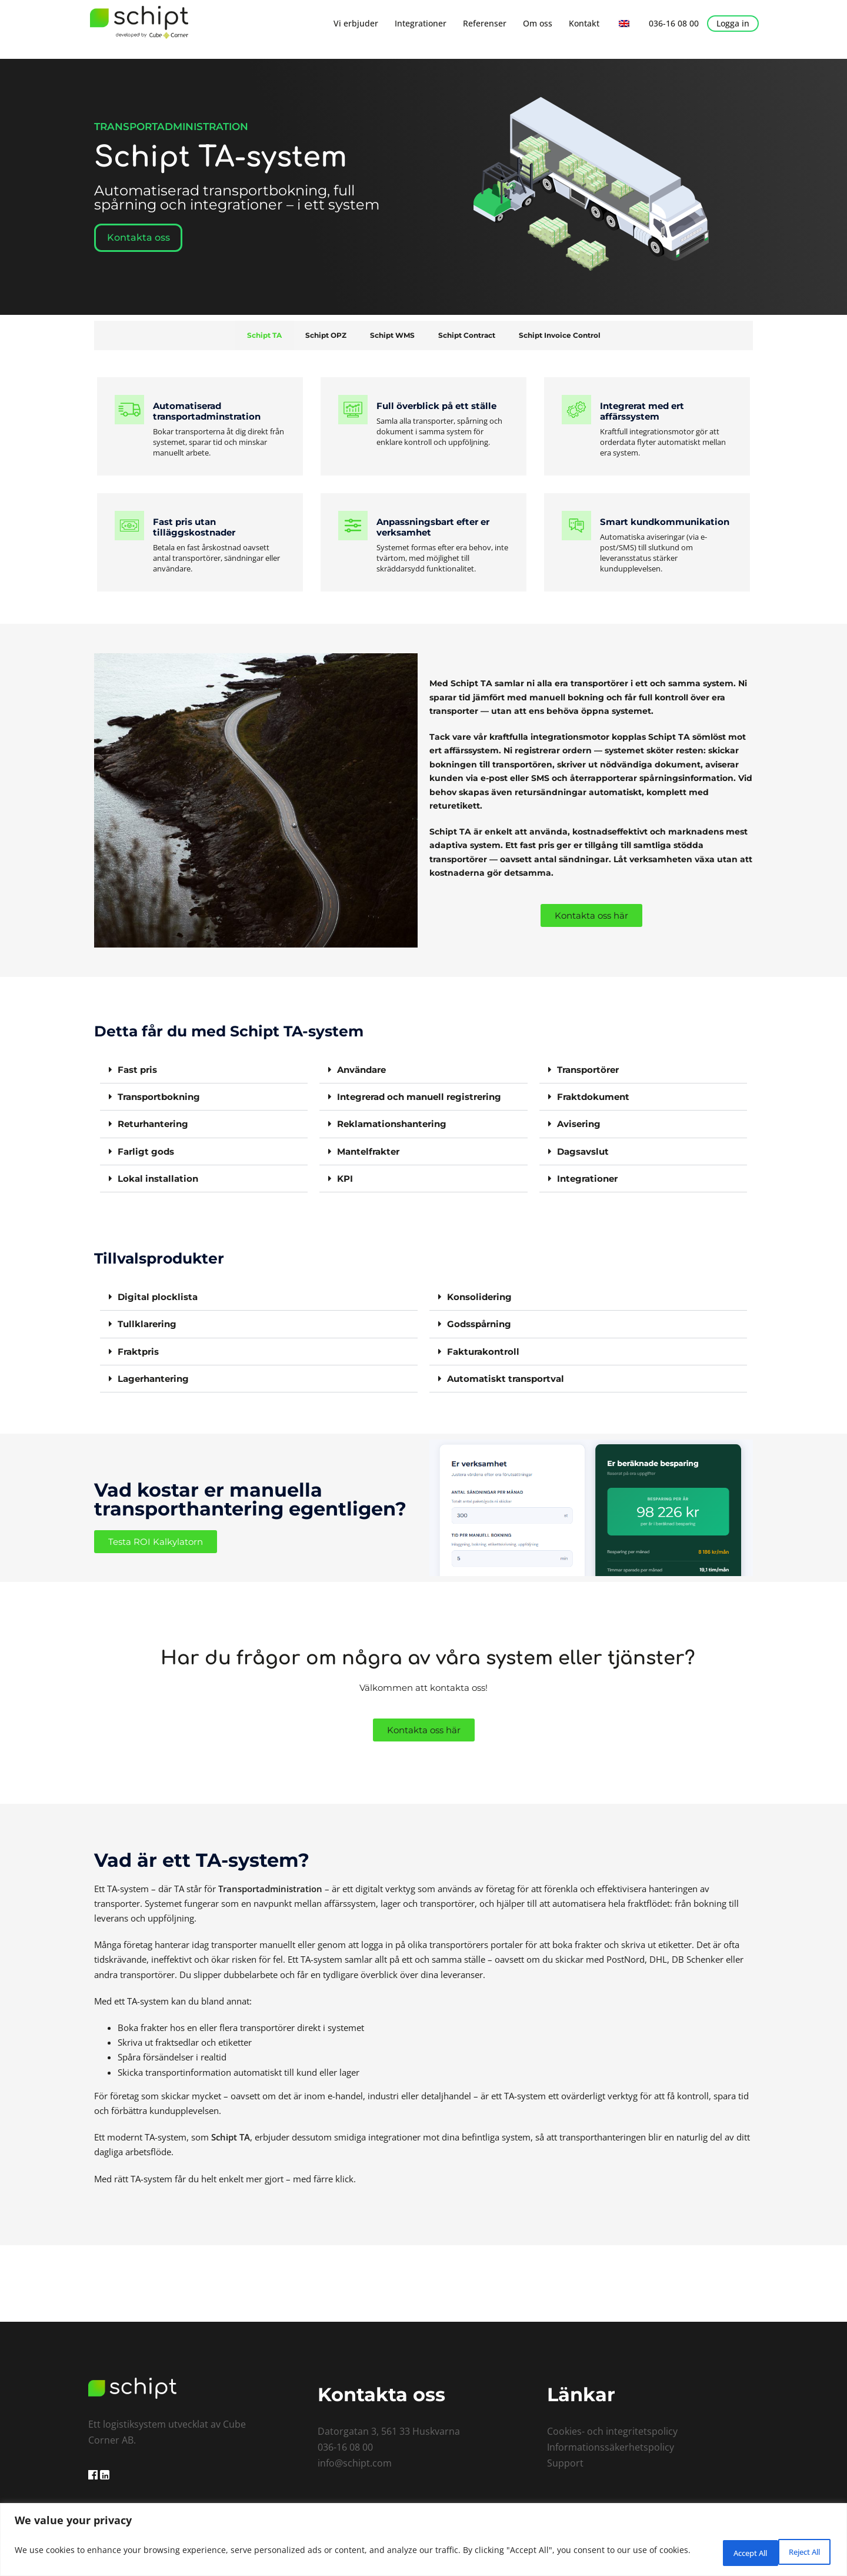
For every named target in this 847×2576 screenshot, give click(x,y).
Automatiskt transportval (505, 1377)
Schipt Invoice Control (560, 335)
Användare (361, 1069)
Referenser (484, 23)
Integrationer (420, 23)
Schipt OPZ (325, 335)
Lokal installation (158, 1178)
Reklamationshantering (391, 1123)
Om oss (537, 23)
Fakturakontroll (483, 1350)
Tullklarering (147, 1323)
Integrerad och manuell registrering (419, 1096)
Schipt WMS (392, 335)
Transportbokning (159, 1096)
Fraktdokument (593, 1096)
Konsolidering (479, 1296)
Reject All (719, 2551)
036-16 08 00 (674, 23)
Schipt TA (264, 335)
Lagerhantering (153, 1377)
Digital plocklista (158, 1296)
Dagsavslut (583, 1150)
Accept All (795, 2551)
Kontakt (584, 23)
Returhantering (153, 1123)
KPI (345, 1178)
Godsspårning (479, 1323)
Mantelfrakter (368, 1150)
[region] (423, 2541)
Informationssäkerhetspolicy (610, 2445)
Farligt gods (146, 1150)
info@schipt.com (355, 2461)
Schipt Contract (466, 335)
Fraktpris (138, 1350)
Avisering (579, 1123)
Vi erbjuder (356, 23)
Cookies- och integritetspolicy (612, 2430)
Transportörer (588, 1069)
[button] (204, 1069)
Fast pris (137, 1069)
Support (565, 2461)
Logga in (732, 23)
